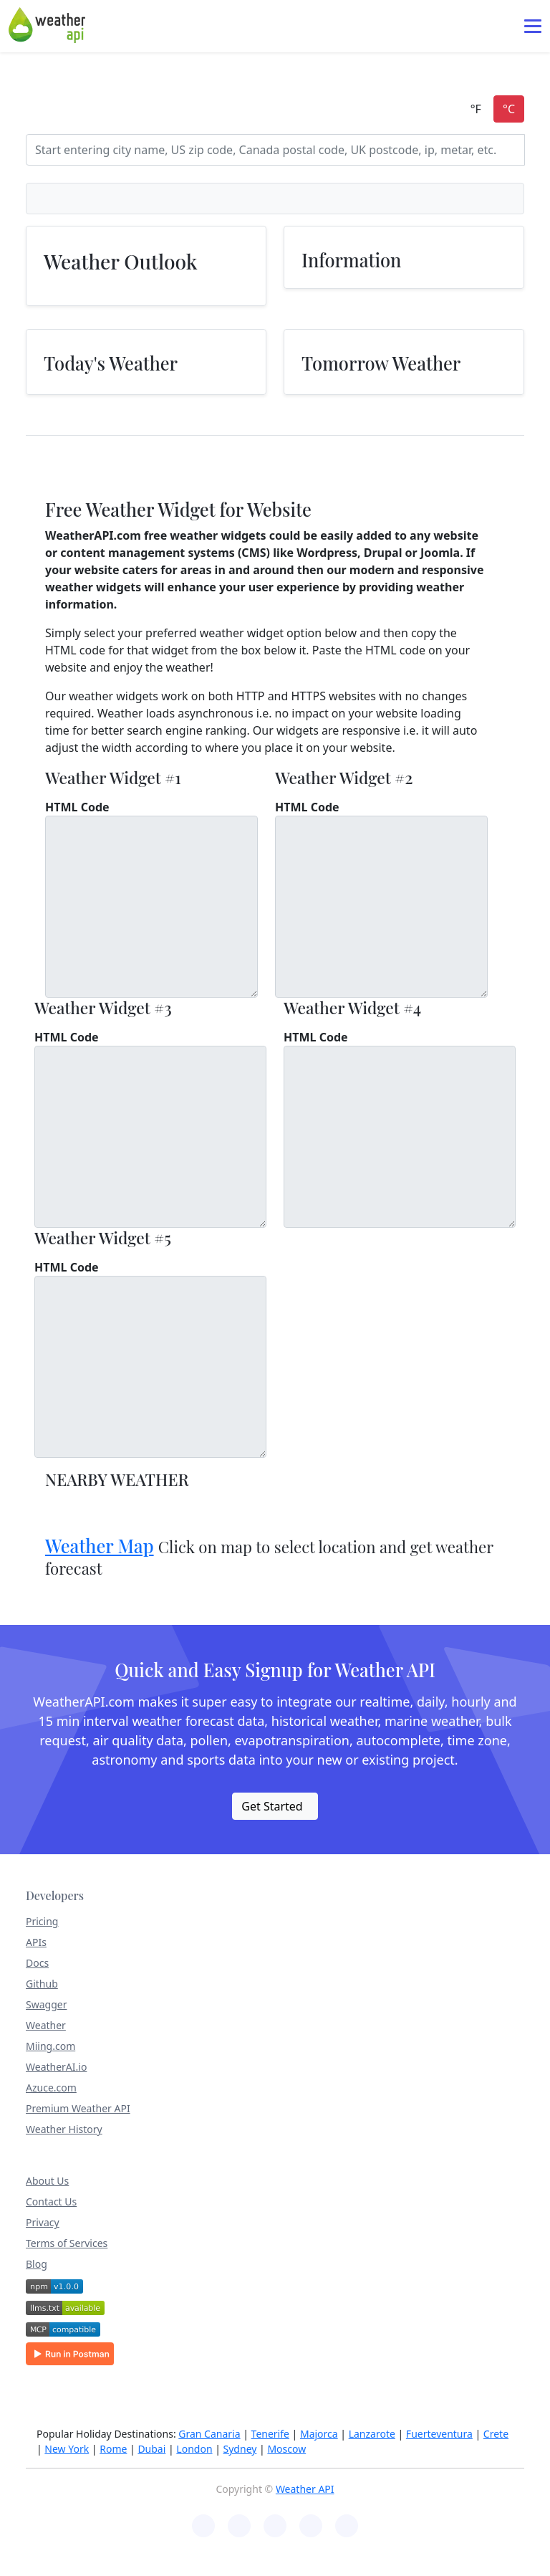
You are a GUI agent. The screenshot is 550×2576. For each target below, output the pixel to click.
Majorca (319, 2434)
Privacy (42, 2222)
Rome (113, 2449)
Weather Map (99, 1545)
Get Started (271, 1806)
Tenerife (270, 2434)
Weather (46, 2025)
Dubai (151, 2449)
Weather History (64, 2129)
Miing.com (50, 2046)
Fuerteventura (439, 2434)
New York (66, 2449)
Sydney (240, 2449)
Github (42, 1983)
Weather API (305, 2489)
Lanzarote (372, 2434)
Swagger (46, 2004)
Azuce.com (51, 2087)
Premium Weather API (78, 2108)
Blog (36, 2264)
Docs (37, 1963)
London (194, 2449)
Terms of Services (66, 2243)
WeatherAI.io (56, 2067)
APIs (36, 1942)
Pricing (42, 1921)
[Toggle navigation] (532, 26)
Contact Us (51, 2201)
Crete (495, 2434)
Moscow (286, 2449)
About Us (47, 2181)
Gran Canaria (209, 2434)
